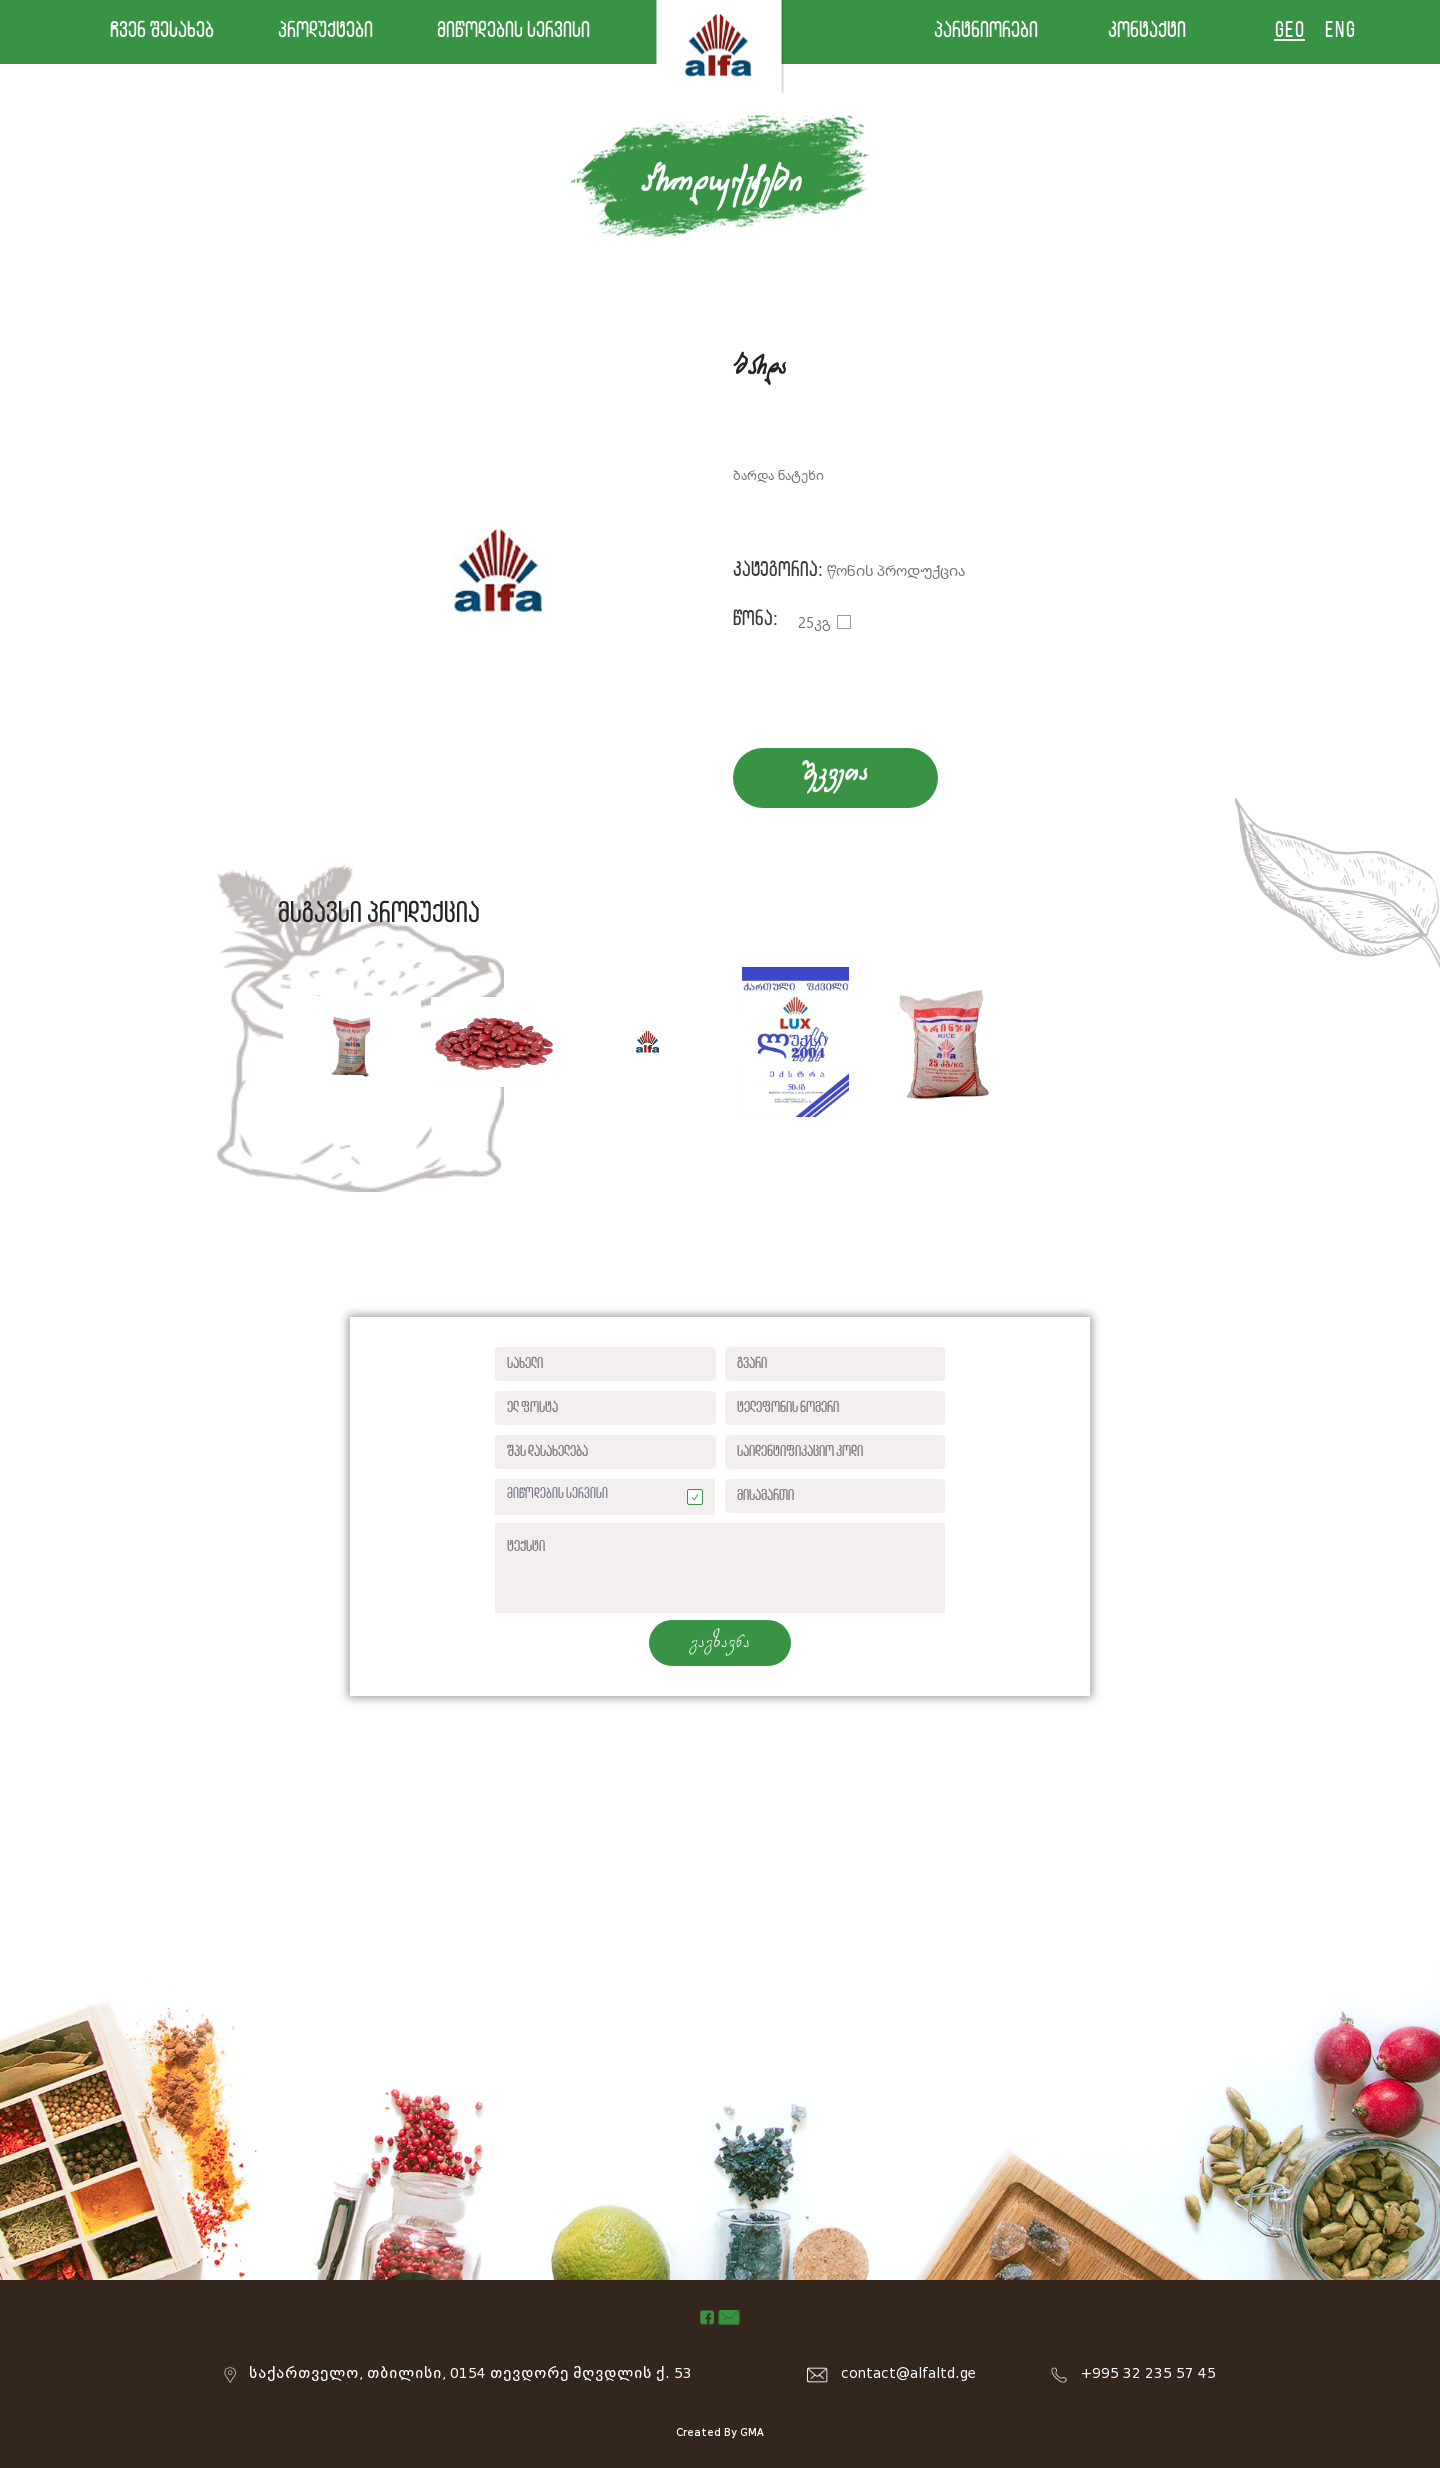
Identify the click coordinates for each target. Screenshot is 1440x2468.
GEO (1289, 31)
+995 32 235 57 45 (1148, 2373)
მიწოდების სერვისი (513, 31)
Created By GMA (720, 2432)
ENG (1339, 31)
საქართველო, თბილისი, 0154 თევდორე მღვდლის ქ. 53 (470, 2373)
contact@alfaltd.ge (908, 2373)
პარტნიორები (986, 31)
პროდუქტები (325, 31)
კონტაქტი (1147, 31)
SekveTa (835, 774)
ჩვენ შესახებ (162, 31)
